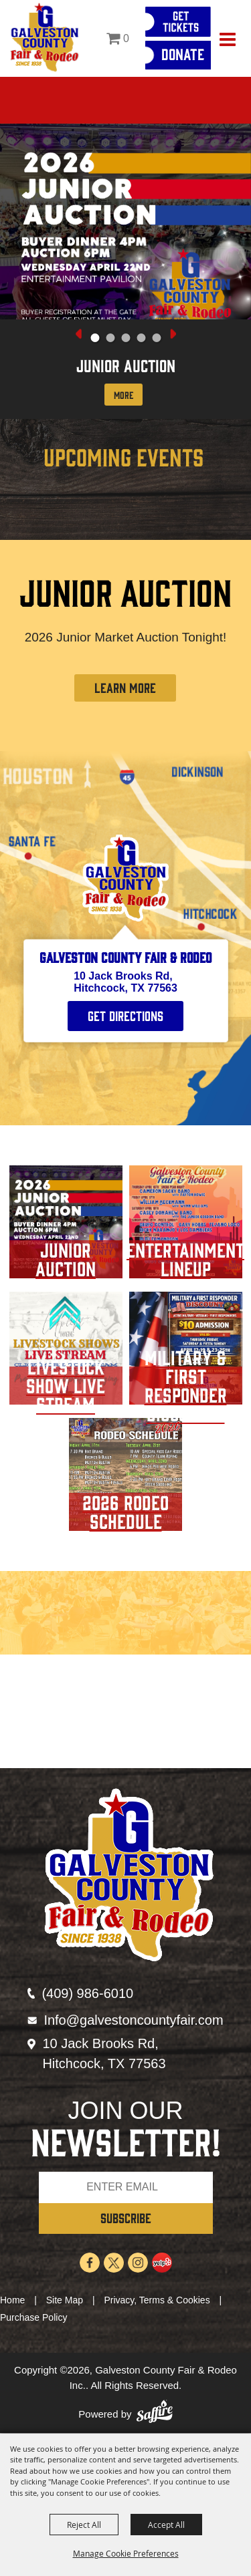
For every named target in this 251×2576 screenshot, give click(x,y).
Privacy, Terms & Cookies (157, 2300)
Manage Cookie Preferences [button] (126, 2553)
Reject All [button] (84, 2524)
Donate (182, 53)
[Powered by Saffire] (155, 2414)
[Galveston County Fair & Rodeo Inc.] (44, 38)
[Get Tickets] (178, 22)
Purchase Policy (33, 2317)
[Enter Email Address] (126, 2187)
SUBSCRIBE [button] (125, 2217)
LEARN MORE (125, 687)
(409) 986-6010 (87, 1993)
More (123, 394)
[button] (94, 337)
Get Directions (125, 1015)
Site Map (64, 2300)
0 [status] (126, 38)
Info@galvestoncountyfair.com (133, 2020)
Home (12, 2300)
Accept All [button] (166, 2524)
